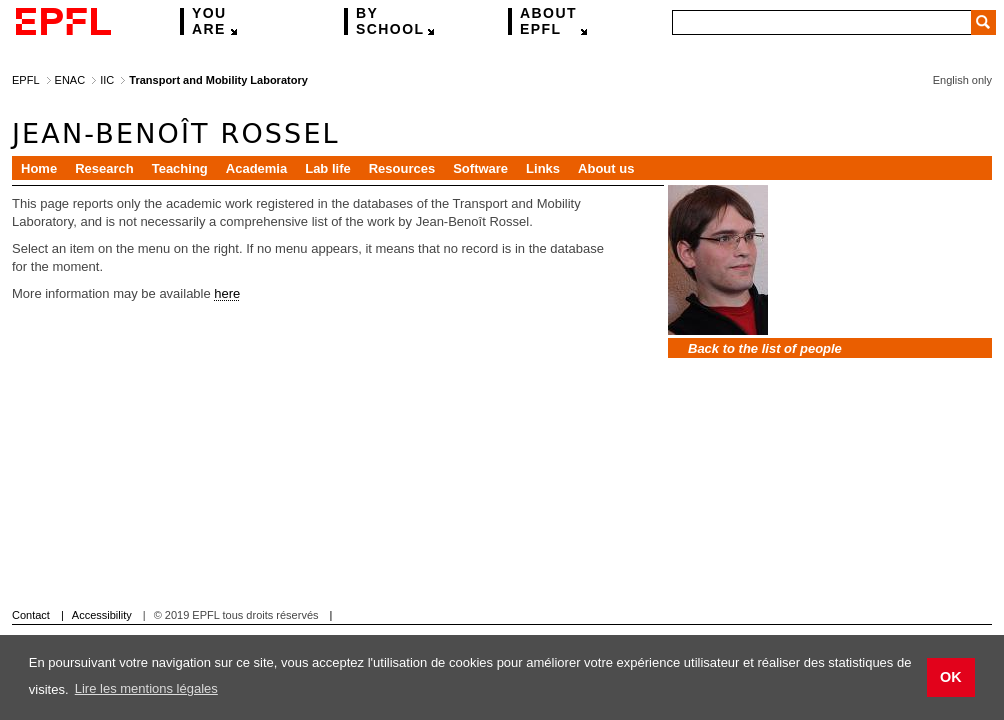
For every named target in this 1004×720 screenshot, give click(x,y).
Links (543, 168)
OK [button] (951, 677)
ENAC (70, 80)
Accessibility (102, 615)
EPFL (548, 21)
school (390, 21)
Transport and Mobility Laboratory (218, 80)
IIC (107, 80)
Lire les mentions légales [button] (146, 688)
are (209, 21)
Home (39, 168)
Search (983, 22)
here (227, 293)
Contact (31, 615)
